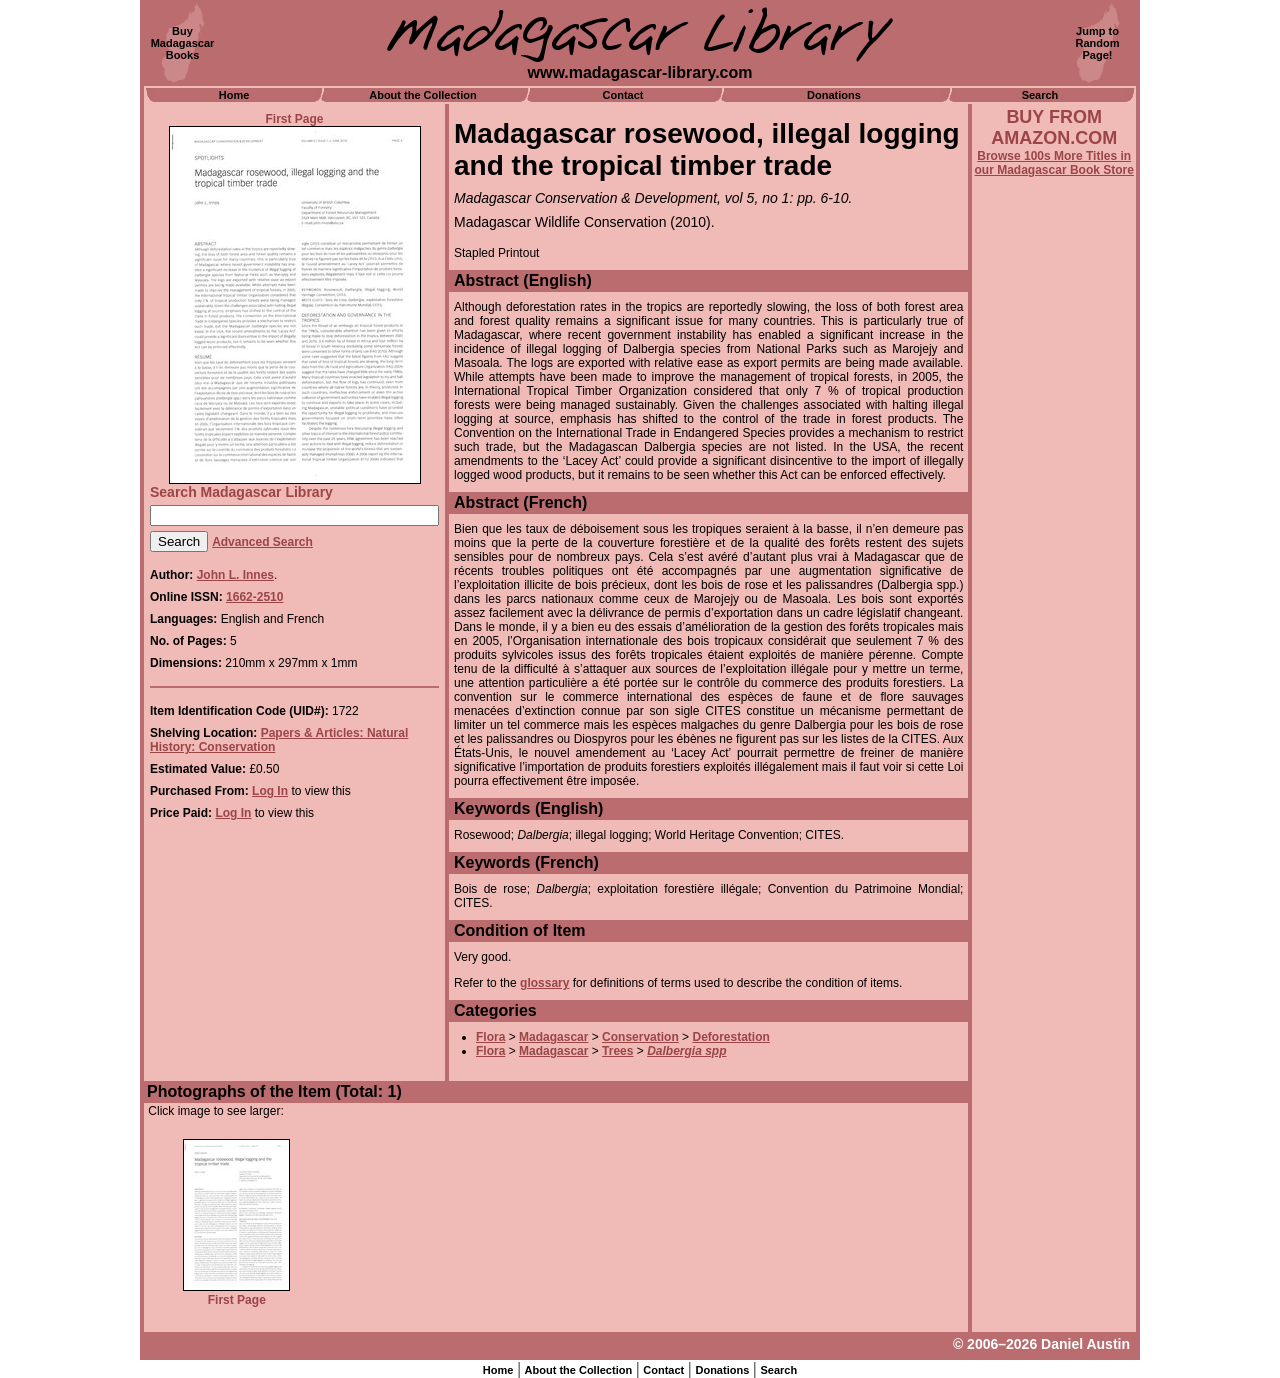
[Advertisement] (1054, 717)
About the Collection (423, 95)
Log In (270, 791)
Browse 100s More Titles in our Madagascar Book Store (1054, 163)
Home (234, 95)
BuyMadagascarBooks (183, 43)
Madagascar (553, 1037)
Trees (617, 1051)
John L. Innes (235, 575)
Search (1040, 95)
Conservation (640, 1037)
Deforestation (730, 1037)
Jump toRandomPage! (1098, 43)
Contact (623, 95)
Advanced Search (262, 542)
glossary (544, 983)
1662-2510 (254, 597)
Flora (490, 1037)
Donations (834, 95)
